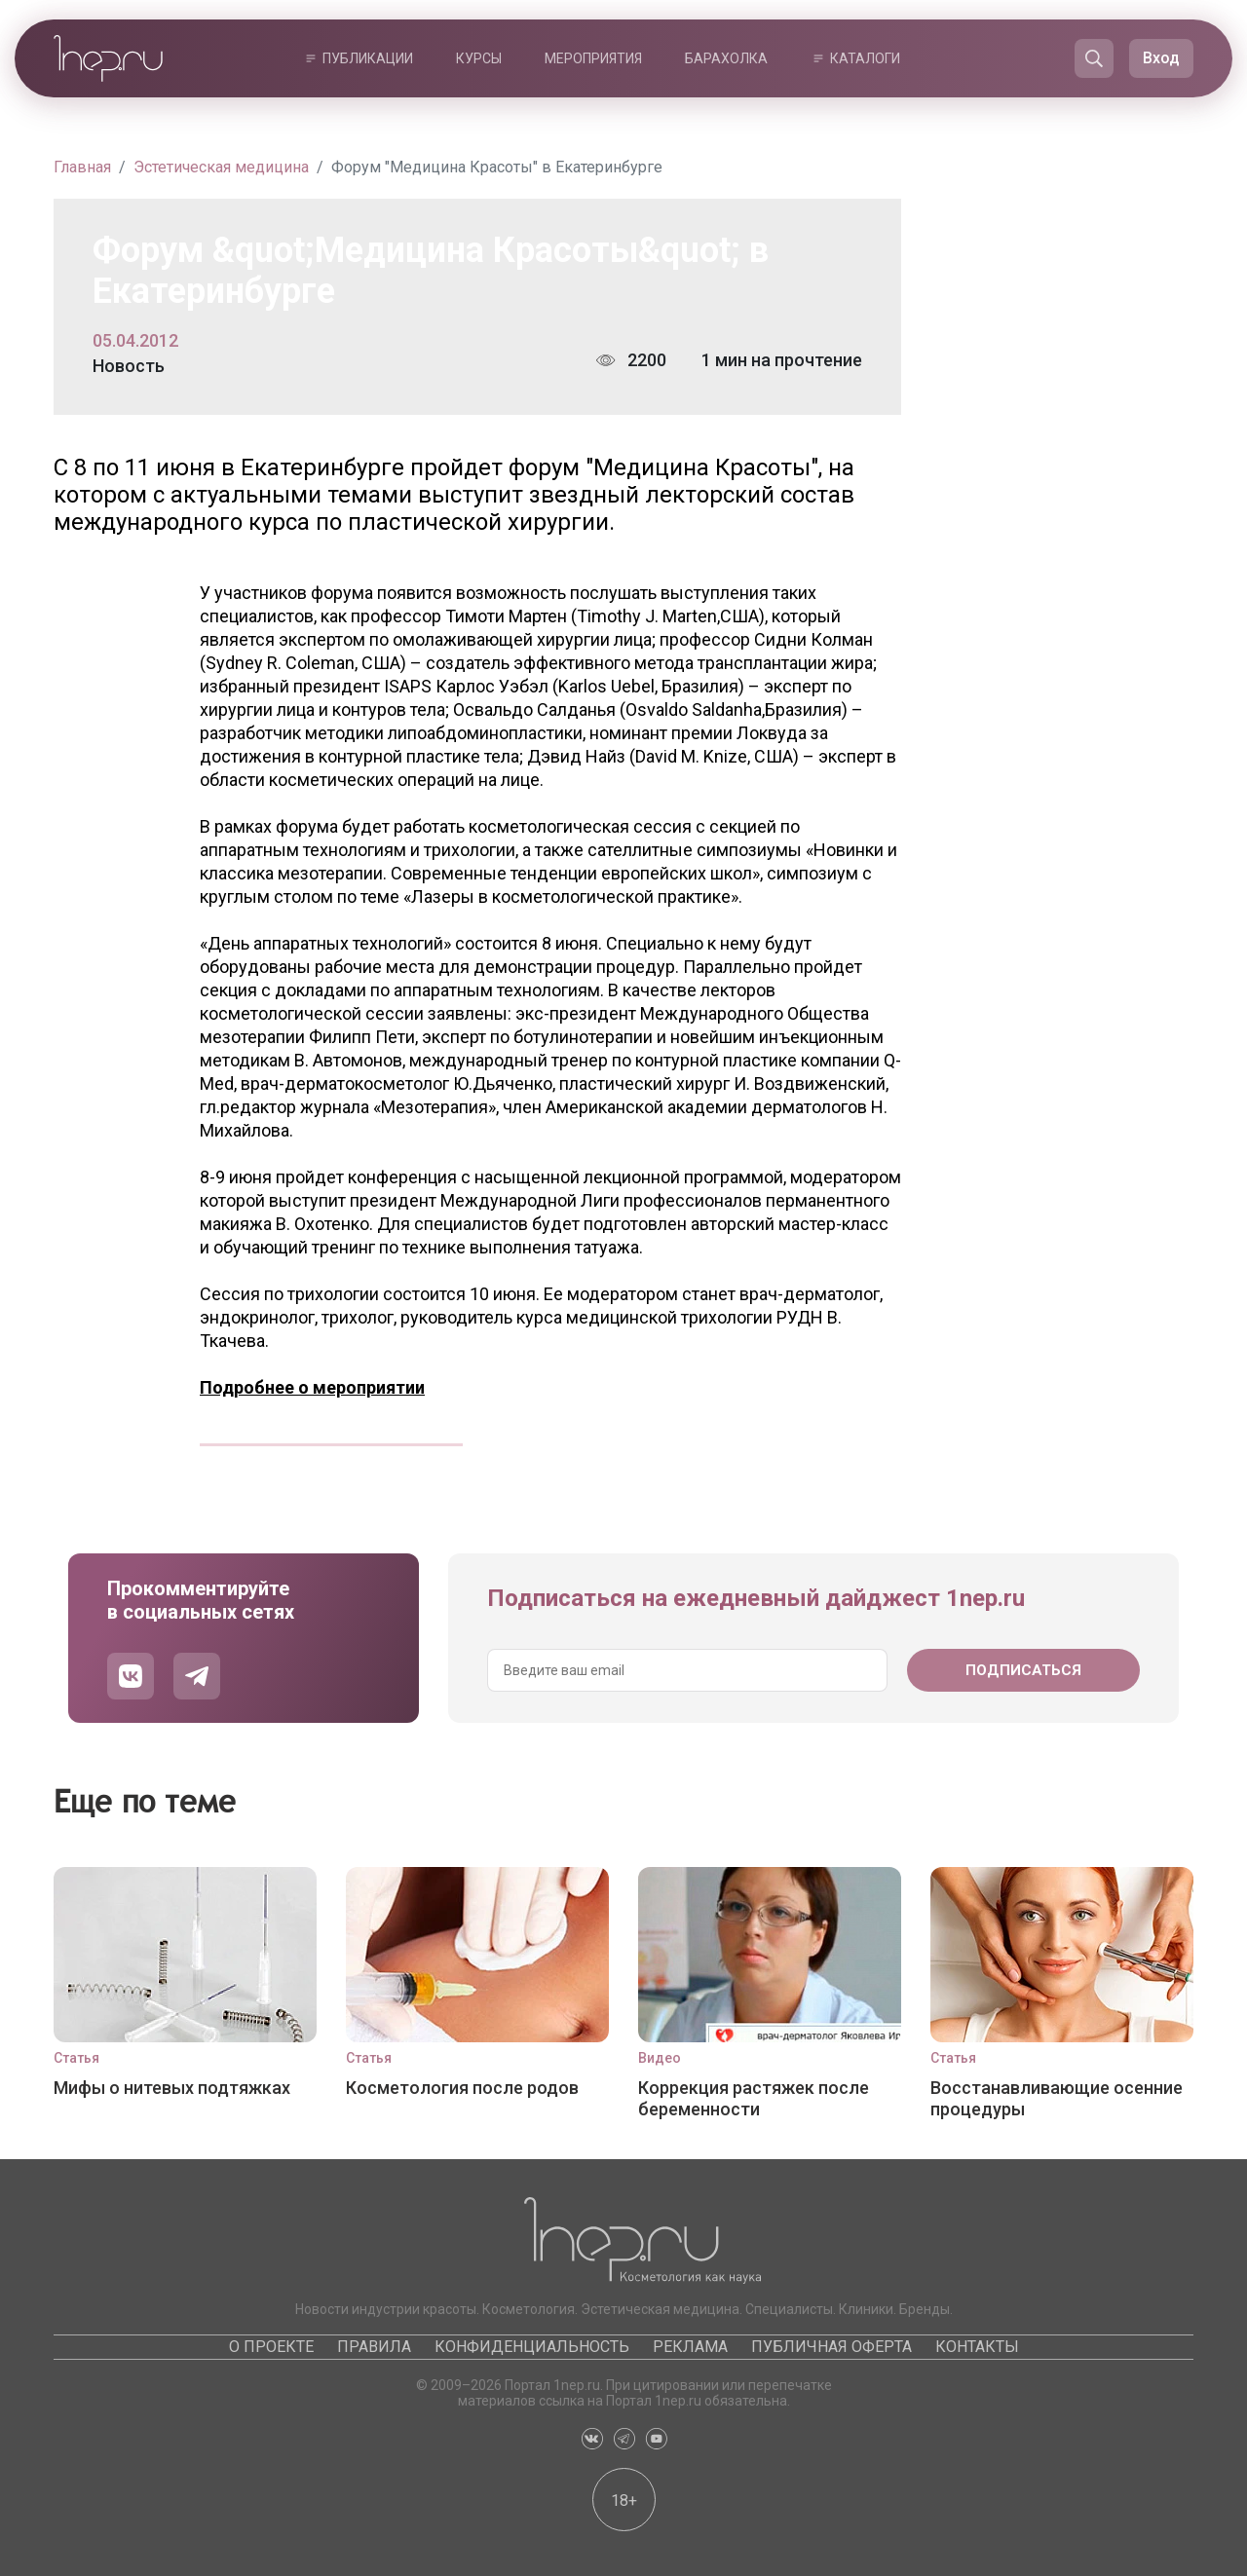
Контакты (977, 2346)
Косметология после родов (462, 2087)
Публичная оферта (831, 2346)
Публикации (367, 58)
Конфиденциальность (532, 2346)
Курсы (479, 58)
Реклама (690, 2346)
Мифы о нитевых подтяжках (172, 2087)
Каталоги (865, 58)
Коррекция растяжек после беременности (753, 2098)
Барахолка (726, 58)
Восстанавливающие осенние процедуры (1056, 2098)
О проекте (271, 2346)
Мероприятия (593, 58)
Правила (374, 2346)
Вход (1161, 58)
